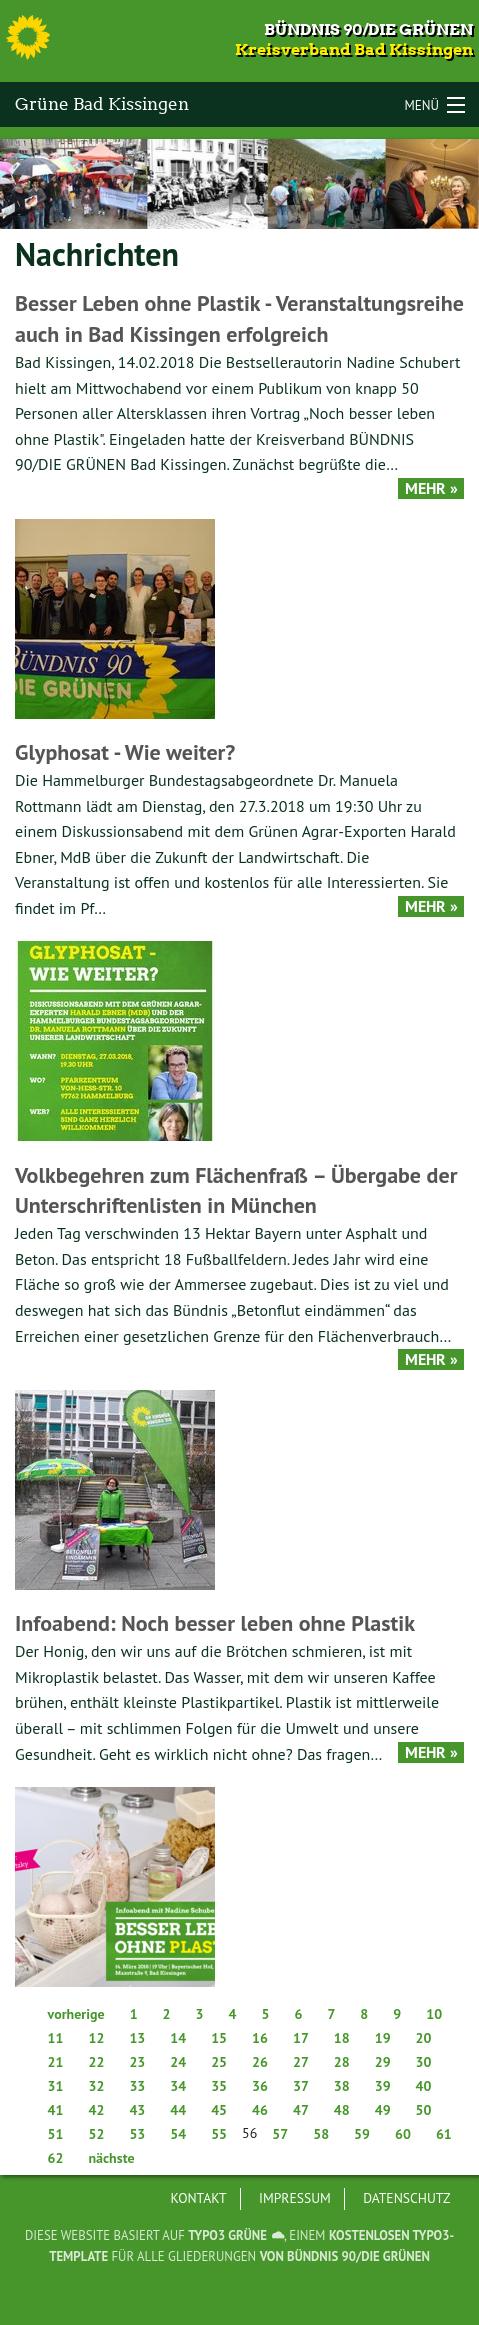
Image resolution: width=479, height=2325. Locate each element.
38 (342, 2086)
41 (56, 2110)
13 (137, 2038)
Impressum (295, 2198)
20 (424, 2038)
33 (137, 2086)
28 (342, 2062)
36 (260, 2086)
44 (178, 2110)
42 (96, 2110)
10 (434, 2014)
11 (56, 2038)
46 (260, 2110)
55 (219, 2134)
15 (219, 2038)
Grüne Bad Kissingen (102, 104)
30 (424, 2062)
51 (56, 2134)
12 (96, 2038)
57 (280, 2134)
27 (301, 2062)
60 (403, 2134)
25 (219, 2062)
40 (424, 2086)
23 (137, 2062)
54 (178, 2134)
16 (260, 2038)
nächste (111, 2158)
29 (383, 2062)
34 (178, 2086)
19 (383, 2038)
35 (219, 2086)
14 (178, 2038)
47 (301, 2110)
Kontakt (199, 2198)
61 (444, 2134)
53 (137, 2134)
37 (301, 2086)
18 (342, 2038)
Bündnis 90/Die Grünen (368, 29)
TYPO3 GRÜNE (227, 2235)
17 (301, 2038)
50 (424, 2110)
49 (383, 2110)
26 (260, 2062)
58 (321, 2134)
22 (96, 2062)
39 (383, 2086)
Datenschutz (406, 2198)
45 (219, 2110)
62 (56, 2158)
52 (96, 2134)
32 (96, 2086)
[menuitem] (199, 2199)
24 (178, 2062)
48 (342, 2110)
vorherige (76, 2014)
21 (56, 2062)
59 (362, 2134)
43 (137, 2110)
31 (56, 2086)
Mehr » (431, 488)
